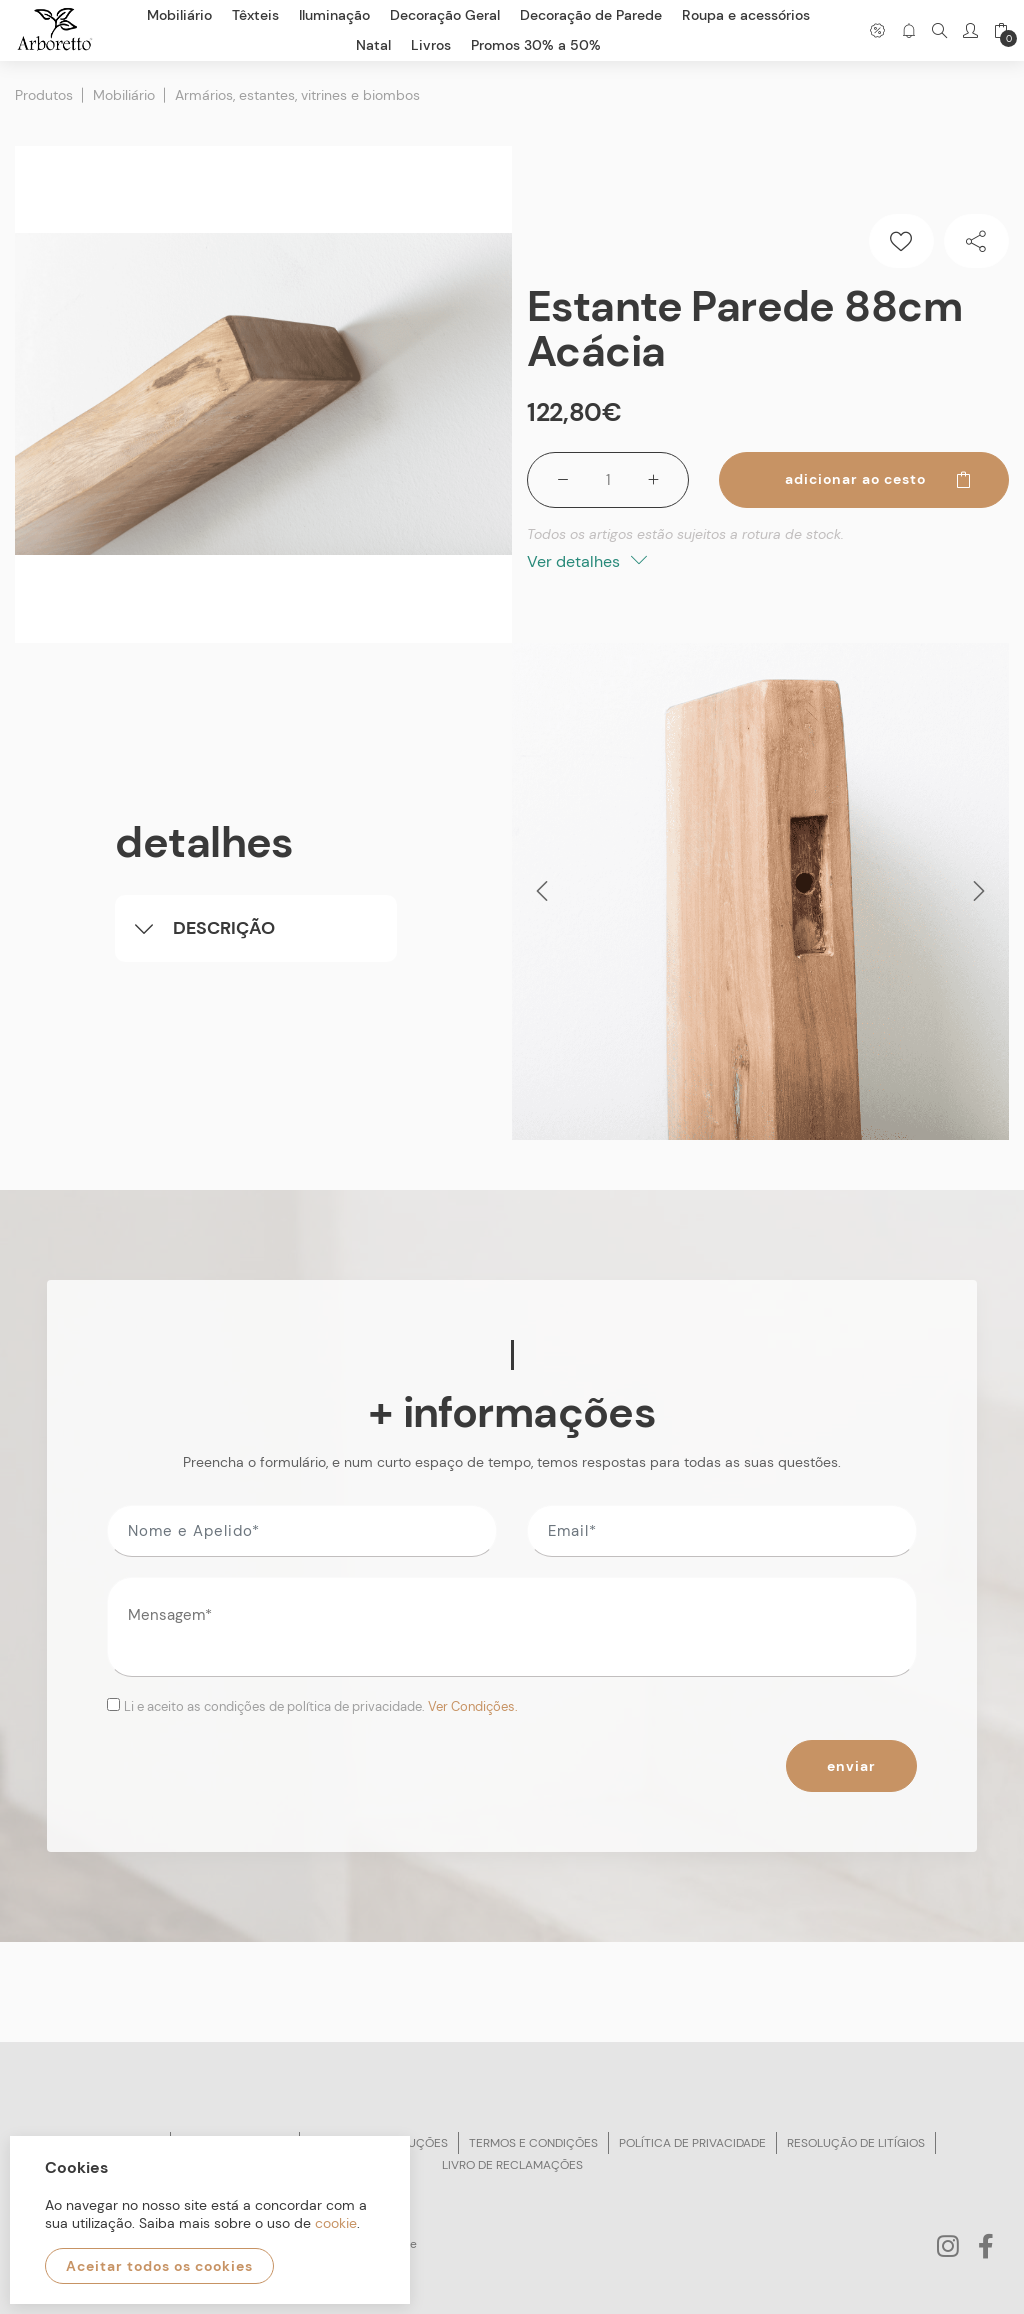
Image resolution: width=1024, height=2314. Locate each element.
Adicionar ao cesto (879, 479)
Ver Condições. (473, 1706)
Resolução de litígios (856, 2143)
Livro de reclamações (512, 2165)
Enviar (851, 1766)
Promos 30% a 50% (536, 45)
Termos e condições (533, 2143)
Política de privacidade (692, 2143)
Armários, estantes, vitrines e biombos (297, 95)
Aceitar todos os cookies (159, 2266)
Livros (431, 45)
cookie (336, 2223)
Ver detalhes (587, 561)
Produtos (44, 95)
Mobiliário (124, 95)
